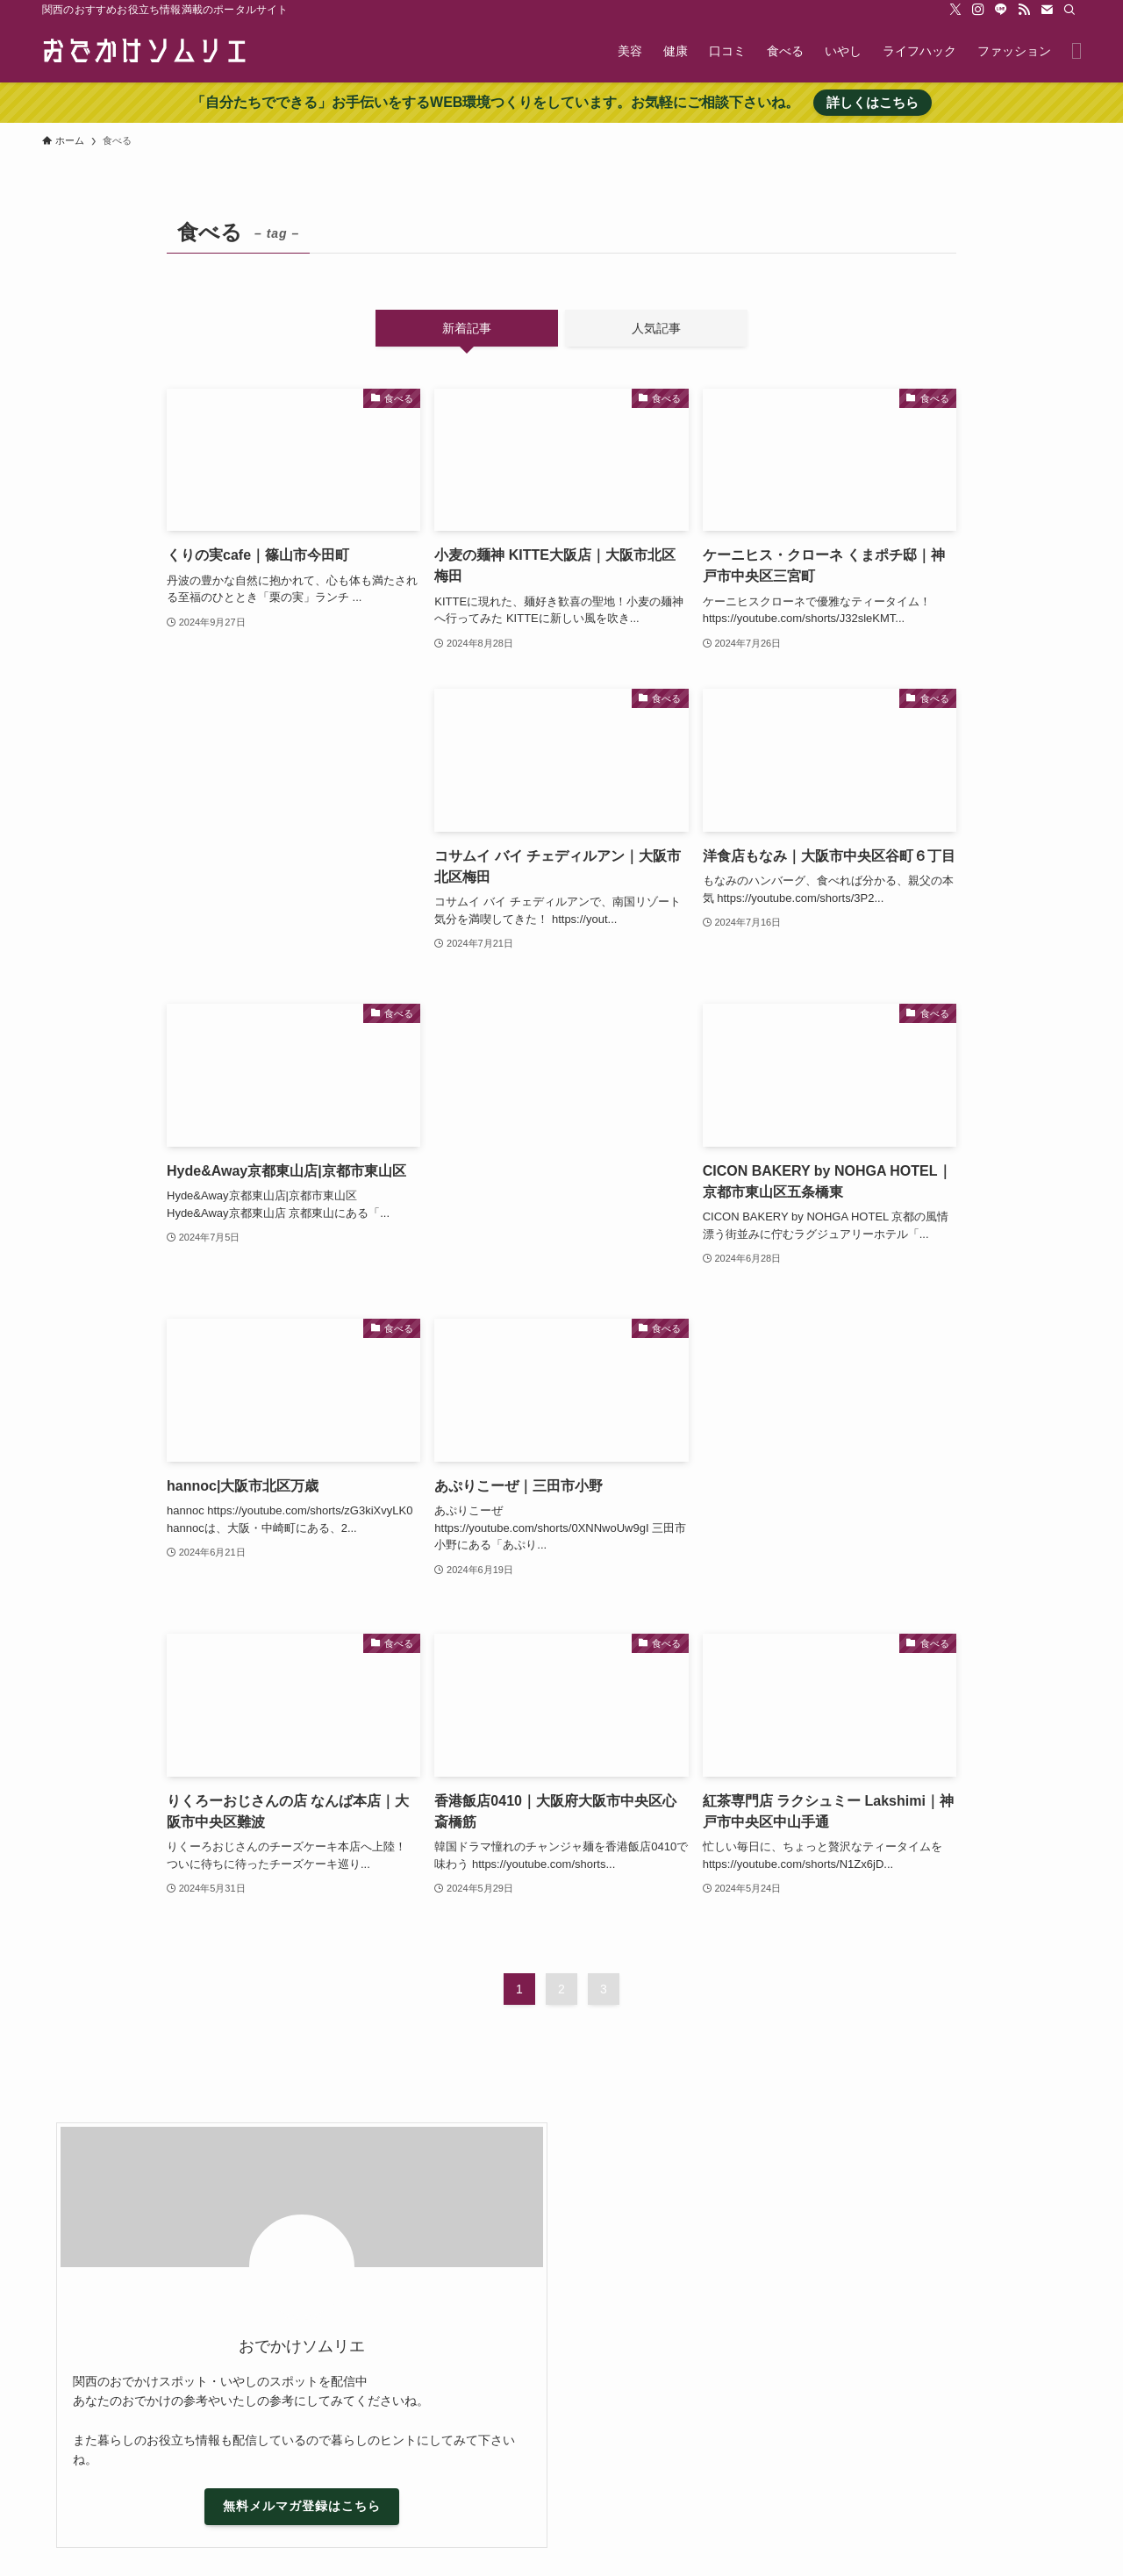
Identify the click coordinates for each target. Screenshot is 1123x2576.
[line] (1001, 9)
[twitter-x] (955, 9)
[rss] (1023, 9)
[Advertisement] (293, 829)
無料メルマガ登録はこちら (302, 2506)
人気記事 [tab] (656, 328)
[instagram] (978, 9)
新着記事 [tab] (466, 328)
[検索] (1069, 9)
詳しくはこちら (872, 102)
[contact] (1046, 9)
